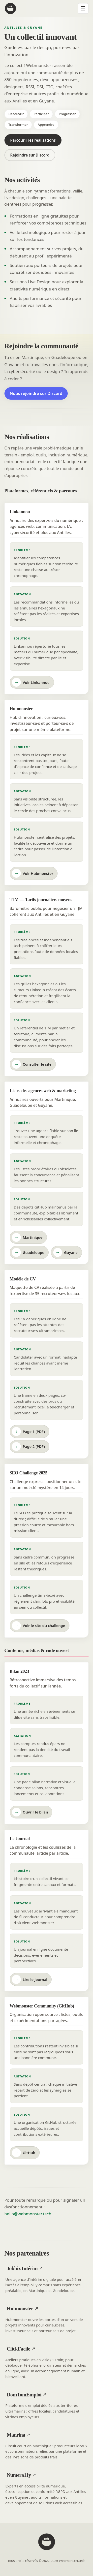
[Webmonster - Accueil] (10, 8)
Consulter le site (31, 1065)
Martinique (27, 1238)
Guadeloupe (28, 1253)
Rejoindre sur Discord (32, 156)
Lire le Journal (29, 1980)
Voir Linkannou (31, 683)
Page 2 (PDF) (28, 1446)
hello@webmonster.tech (27, 2214)
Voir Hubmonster (32, 874)
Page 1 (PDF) (28, 1431)
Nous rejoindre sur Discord (35, 395)
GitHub (26, 2153)
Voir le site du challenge (38, 1625)
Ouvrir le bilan (30, 1812)
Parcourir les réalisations (33, 140)
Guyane (67, 1253)
